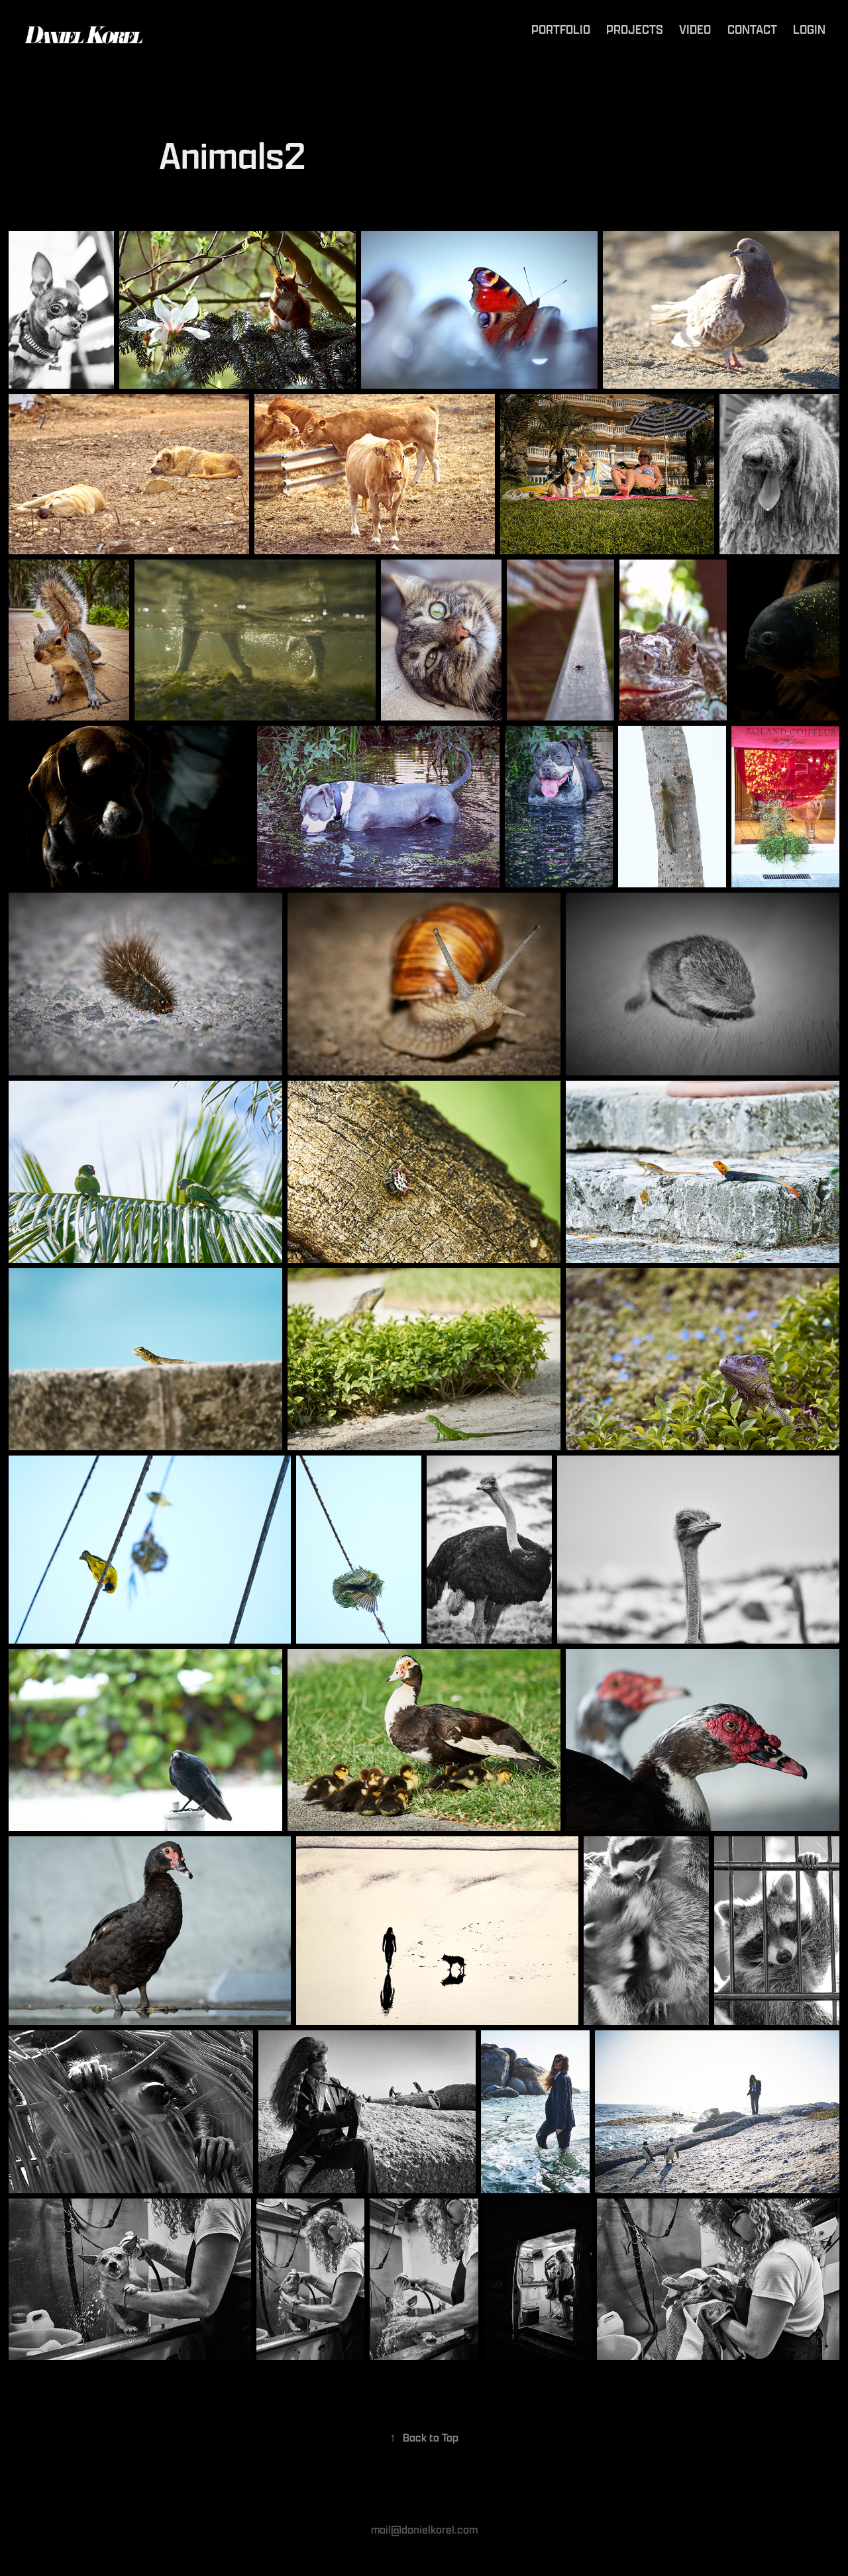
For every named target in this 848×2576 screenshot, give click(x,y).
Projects (634, 29)
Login (809, 29)
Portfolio (560, 29)
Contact (752, 29)
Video (695, 29)
